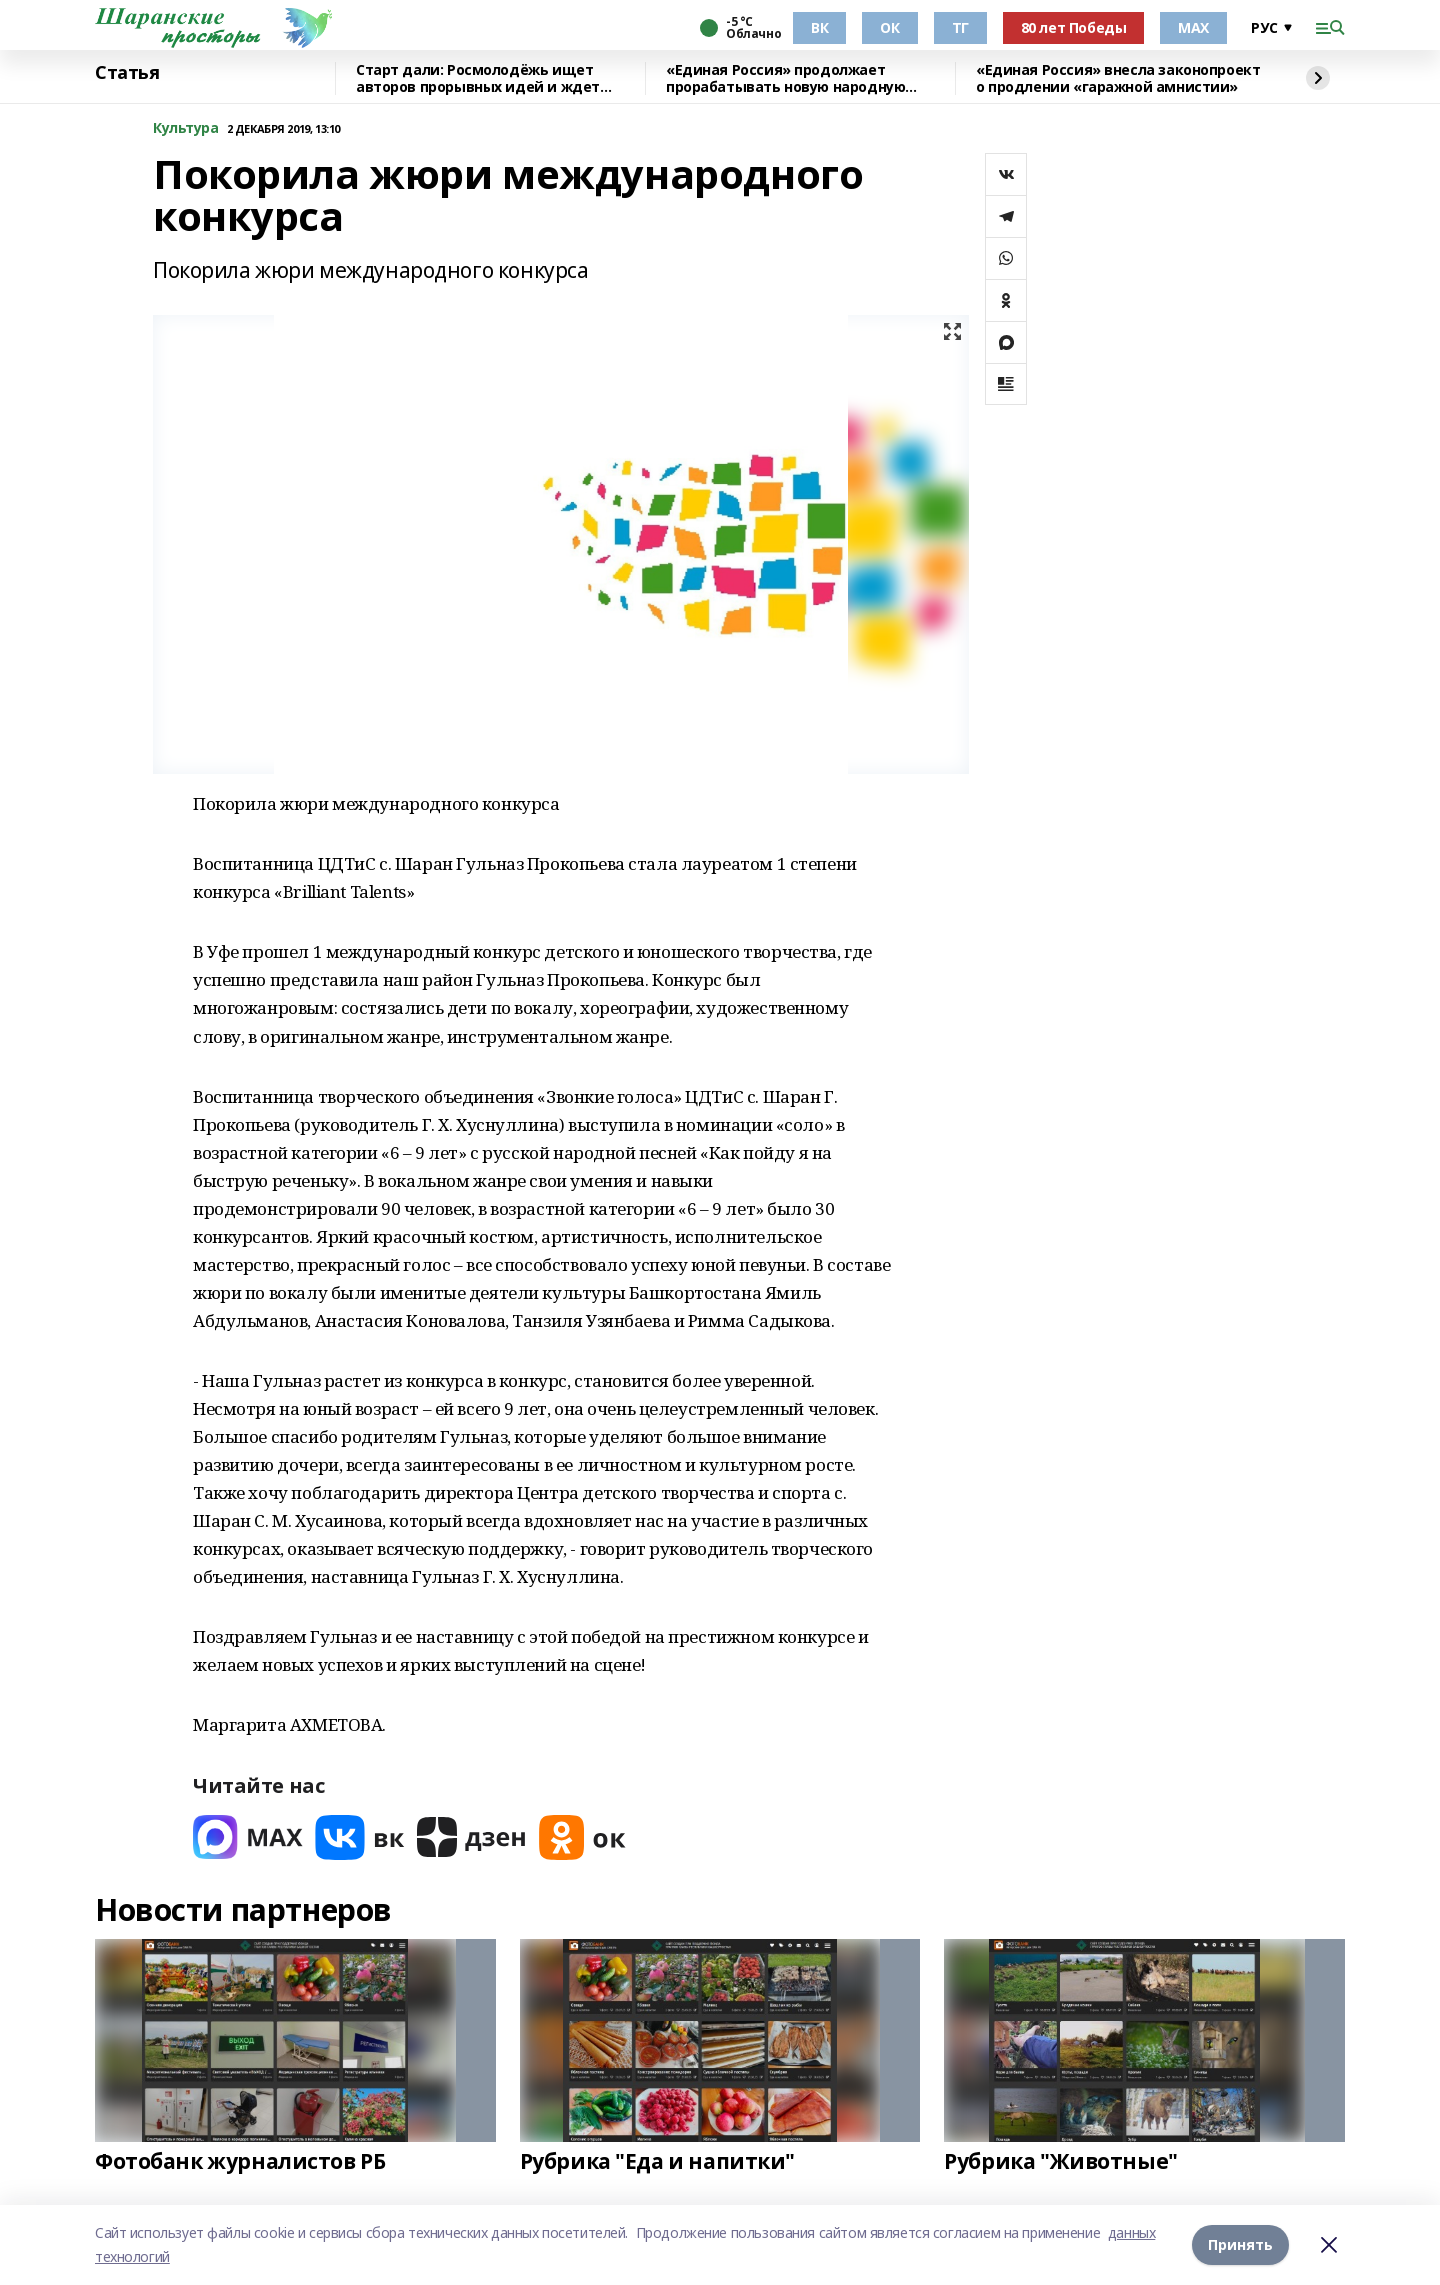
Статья (127, 73)
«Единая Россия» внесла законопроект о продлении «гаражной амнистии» (1118, 78)
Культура (186, 128)
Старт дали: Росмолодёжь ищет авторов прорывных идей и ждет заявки (478, 78)
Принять (1240, 2244)
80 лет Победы (1074, 27)
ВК (819, 27)
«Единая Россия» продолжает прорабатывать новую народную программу (785, 78)
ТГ (960, 27)
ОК (889, 27)
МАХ (1193, 27)
